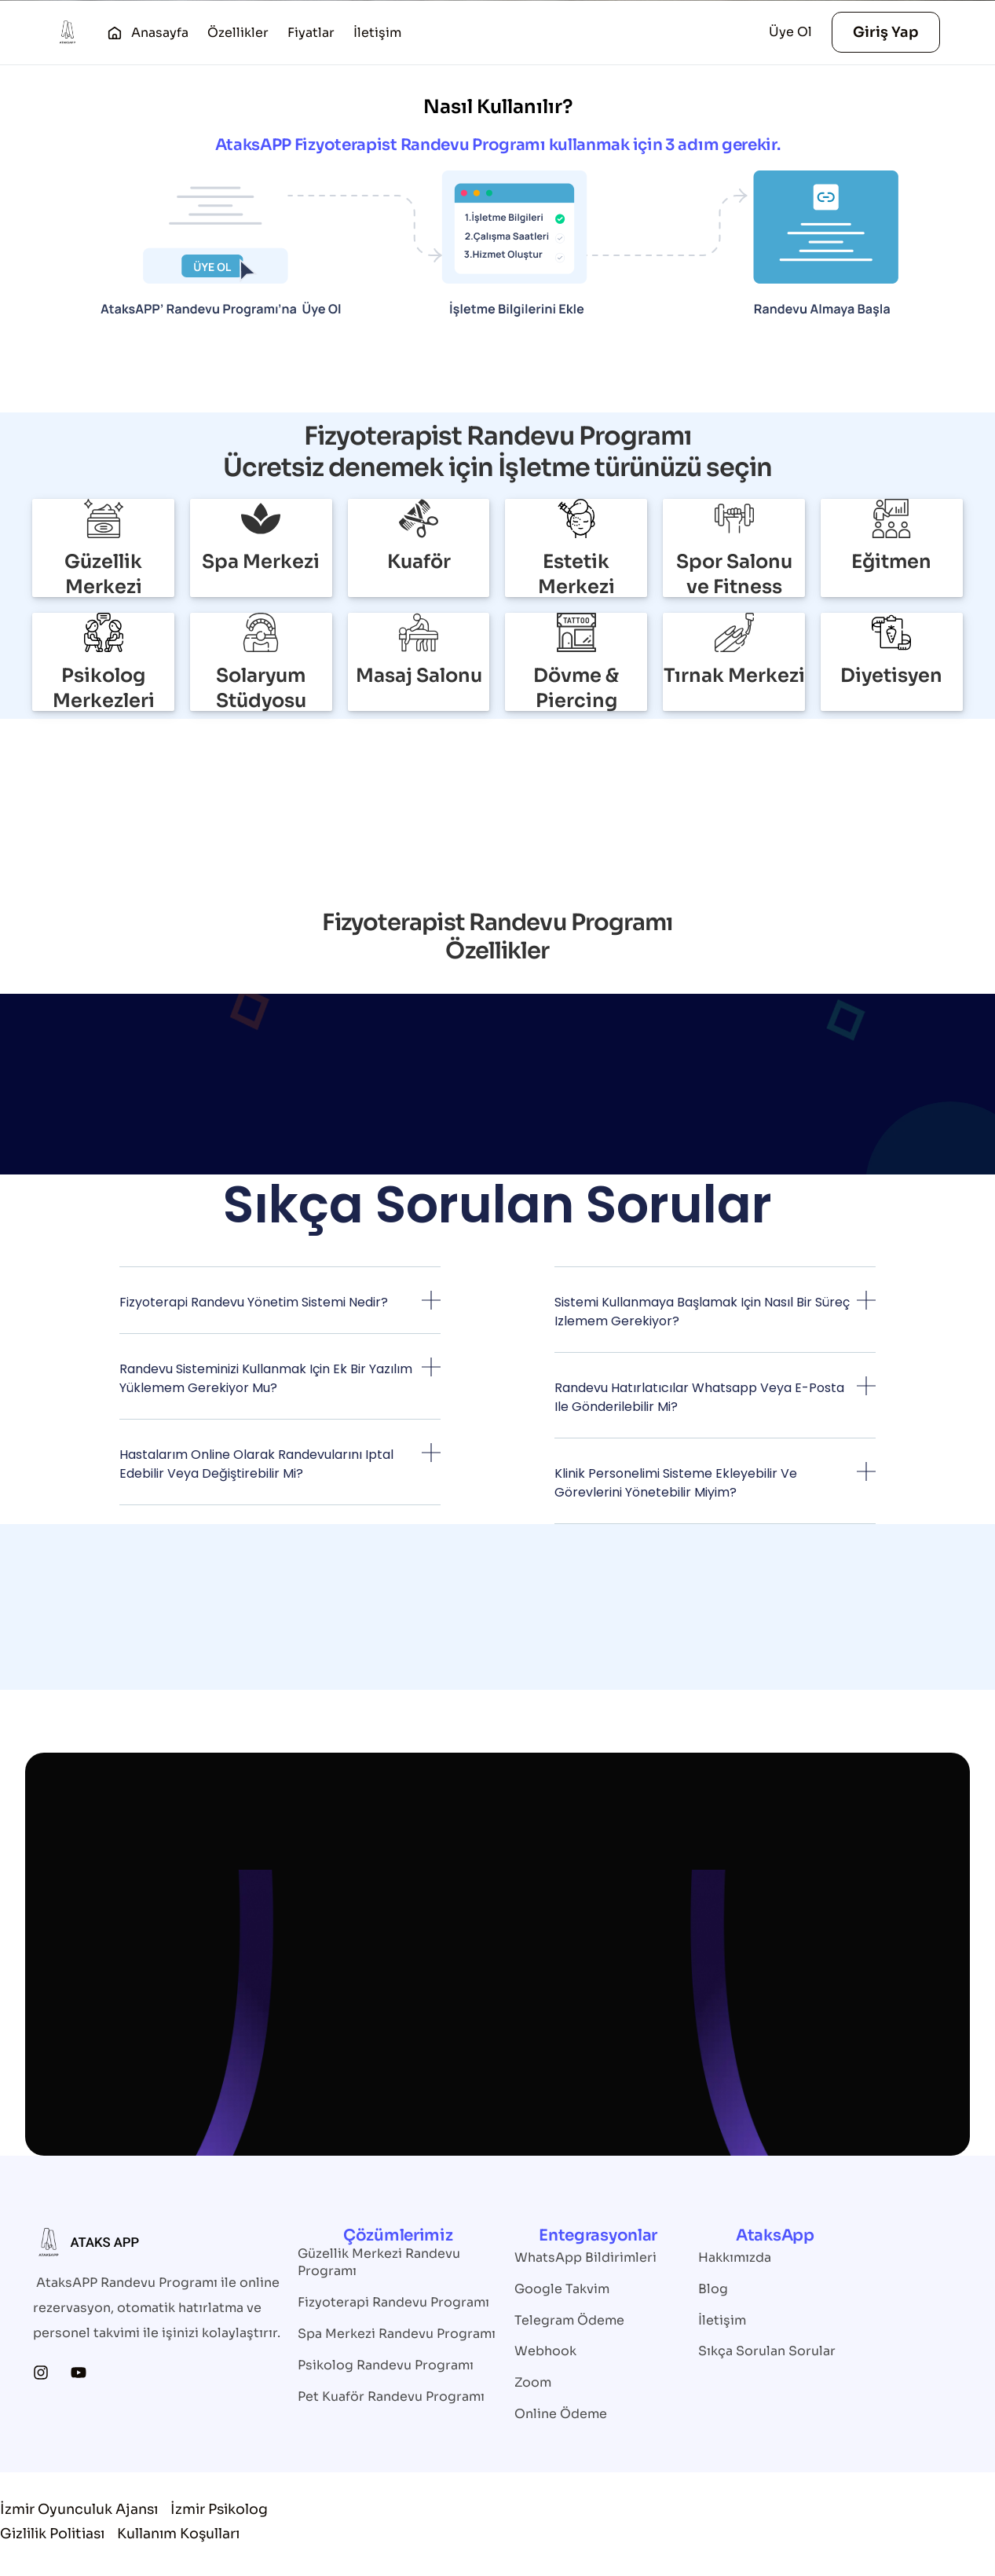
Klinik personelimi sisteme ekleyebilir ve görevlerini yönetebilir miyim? (675, 1482)
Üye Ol (790, 32)
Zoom (532, 2383)
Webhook (545, 2351)
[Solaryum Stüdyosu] (260, 632)
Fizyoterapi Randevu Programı (393, 2302)
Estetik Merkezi (576, 574)
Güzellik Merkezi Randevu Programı (379, 2262)
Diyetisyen (891, 675)
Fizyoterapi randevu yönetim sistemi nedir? (253, 1302)
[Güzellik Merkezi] (103, 518)
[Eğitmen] (891, 518)
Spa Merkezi (261, 561)
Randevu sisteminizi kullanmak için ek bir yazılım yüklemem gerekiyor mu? (265, 1378)
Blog (713, 2289)
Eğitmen (891, 561)
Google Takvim (561, 2289)
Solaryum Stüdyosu (261, 688)
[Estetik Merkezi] (576, 518)
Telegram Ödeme (569, 2320)
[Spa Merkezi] (260, 518)
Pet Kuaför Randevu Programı (391, 2396)
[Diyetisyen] (891, 632)
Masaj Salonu (419, 675)
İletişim (722, 2320)
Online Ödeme (560, 2414)
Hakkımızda (734, 2257)
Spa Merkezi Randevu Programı (397, 2333)
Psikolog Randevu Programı (386, 2365)
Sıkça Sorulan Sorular (767, 2351)
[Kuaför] (418, 518)
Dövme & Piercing (576, 688)
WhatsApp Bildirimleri (585, 2257)
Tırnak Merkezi (734, 675)
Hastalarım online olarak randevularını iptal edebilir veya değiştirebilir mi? (256, 1464)
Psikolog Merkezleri (104, 688)
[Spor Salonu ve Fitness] (734, 518)
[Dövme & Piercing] (576, 632)
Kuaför (419, 561)
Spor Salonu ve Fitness (734, 574)
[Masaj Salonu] (418, 632)
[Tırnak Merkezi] (734, 632)
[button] (280, 1312)
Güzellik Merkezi (103, 574)
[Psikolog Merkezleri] (103, 632)
